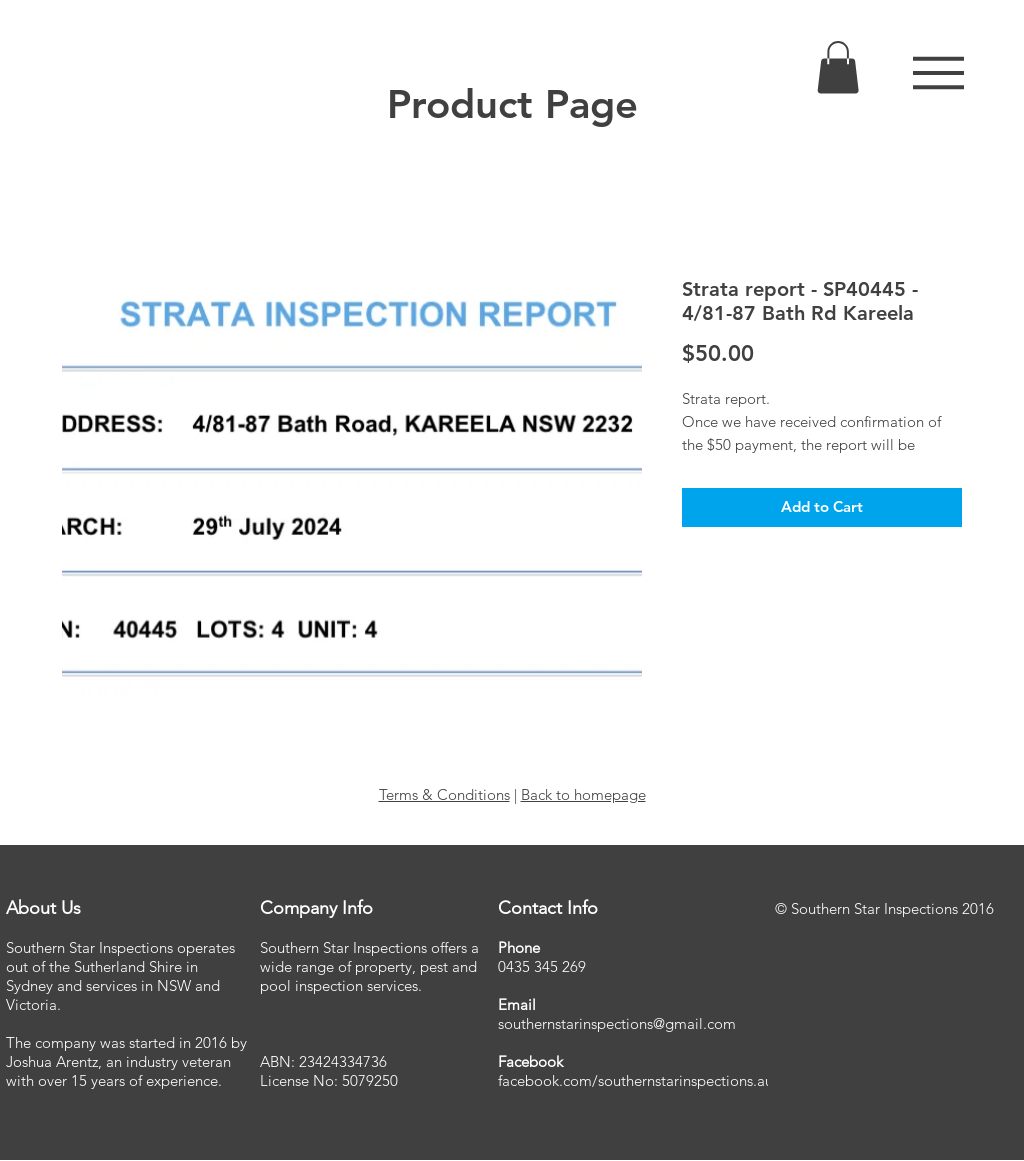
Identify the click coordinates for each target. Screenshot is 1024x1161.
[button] (938, 73)
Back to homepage (583, 794)
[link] (838, 67)
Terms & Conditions (444, 794)
